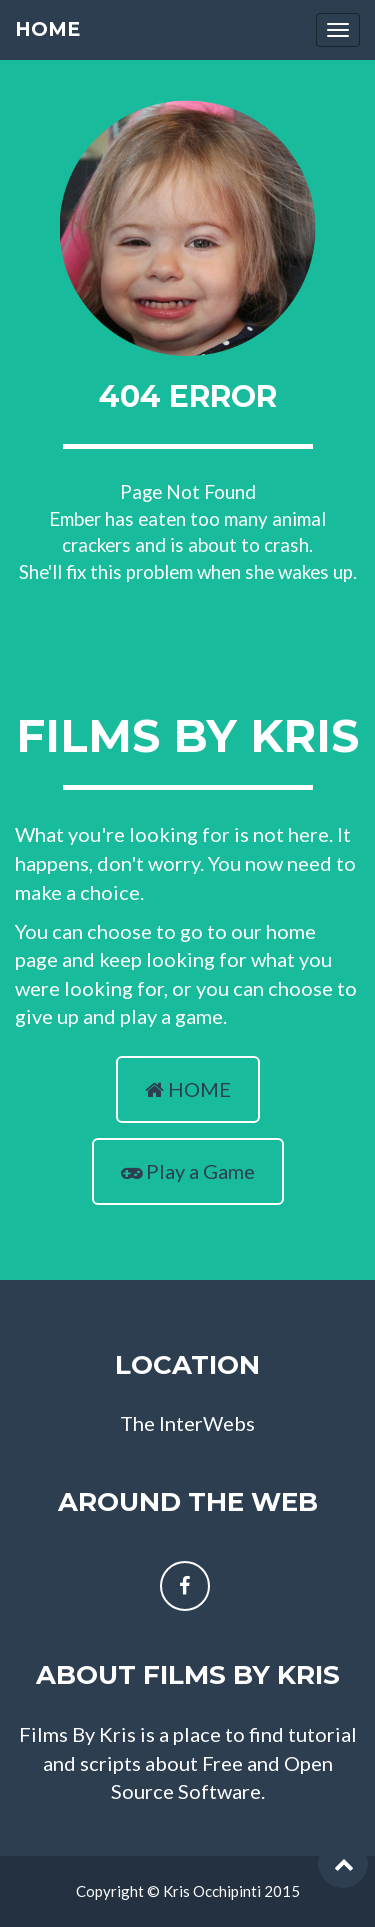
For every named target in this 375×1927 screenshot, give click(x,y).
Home (47, 29)
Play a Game (188, 1171)
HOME (188, 1089)
